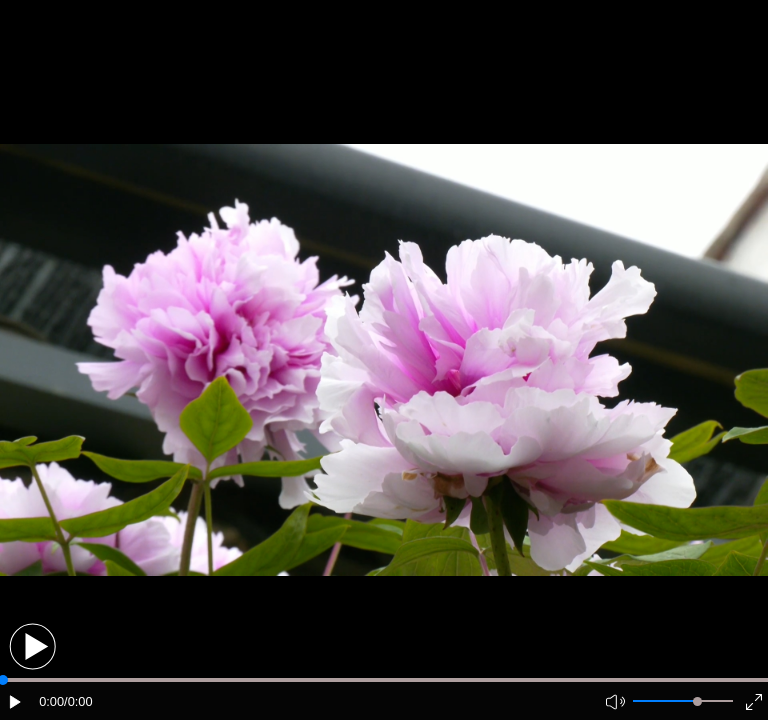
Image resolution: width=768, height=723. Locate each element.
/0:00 (78, 701)
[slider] (697, 701)
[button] (32, 646)
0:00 (51, 701)
